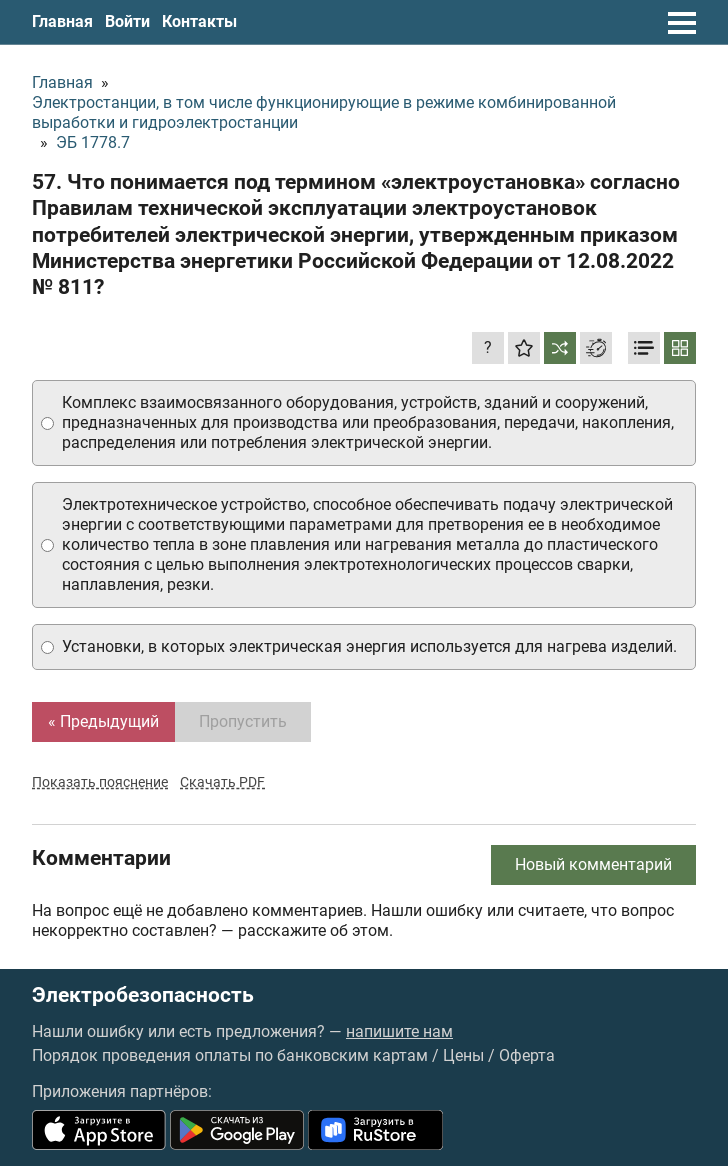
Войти (127, 21)
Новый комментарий (593, 864)
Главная (62, 21)
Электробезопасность (143, 995)
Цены (463, 1055)
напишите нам (399, 1031)
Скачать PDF (222, 782)
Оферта (527, 1055)
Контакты (199, 21)
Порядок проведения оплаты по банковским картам (230, 1055)
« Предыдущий (103, 721)
